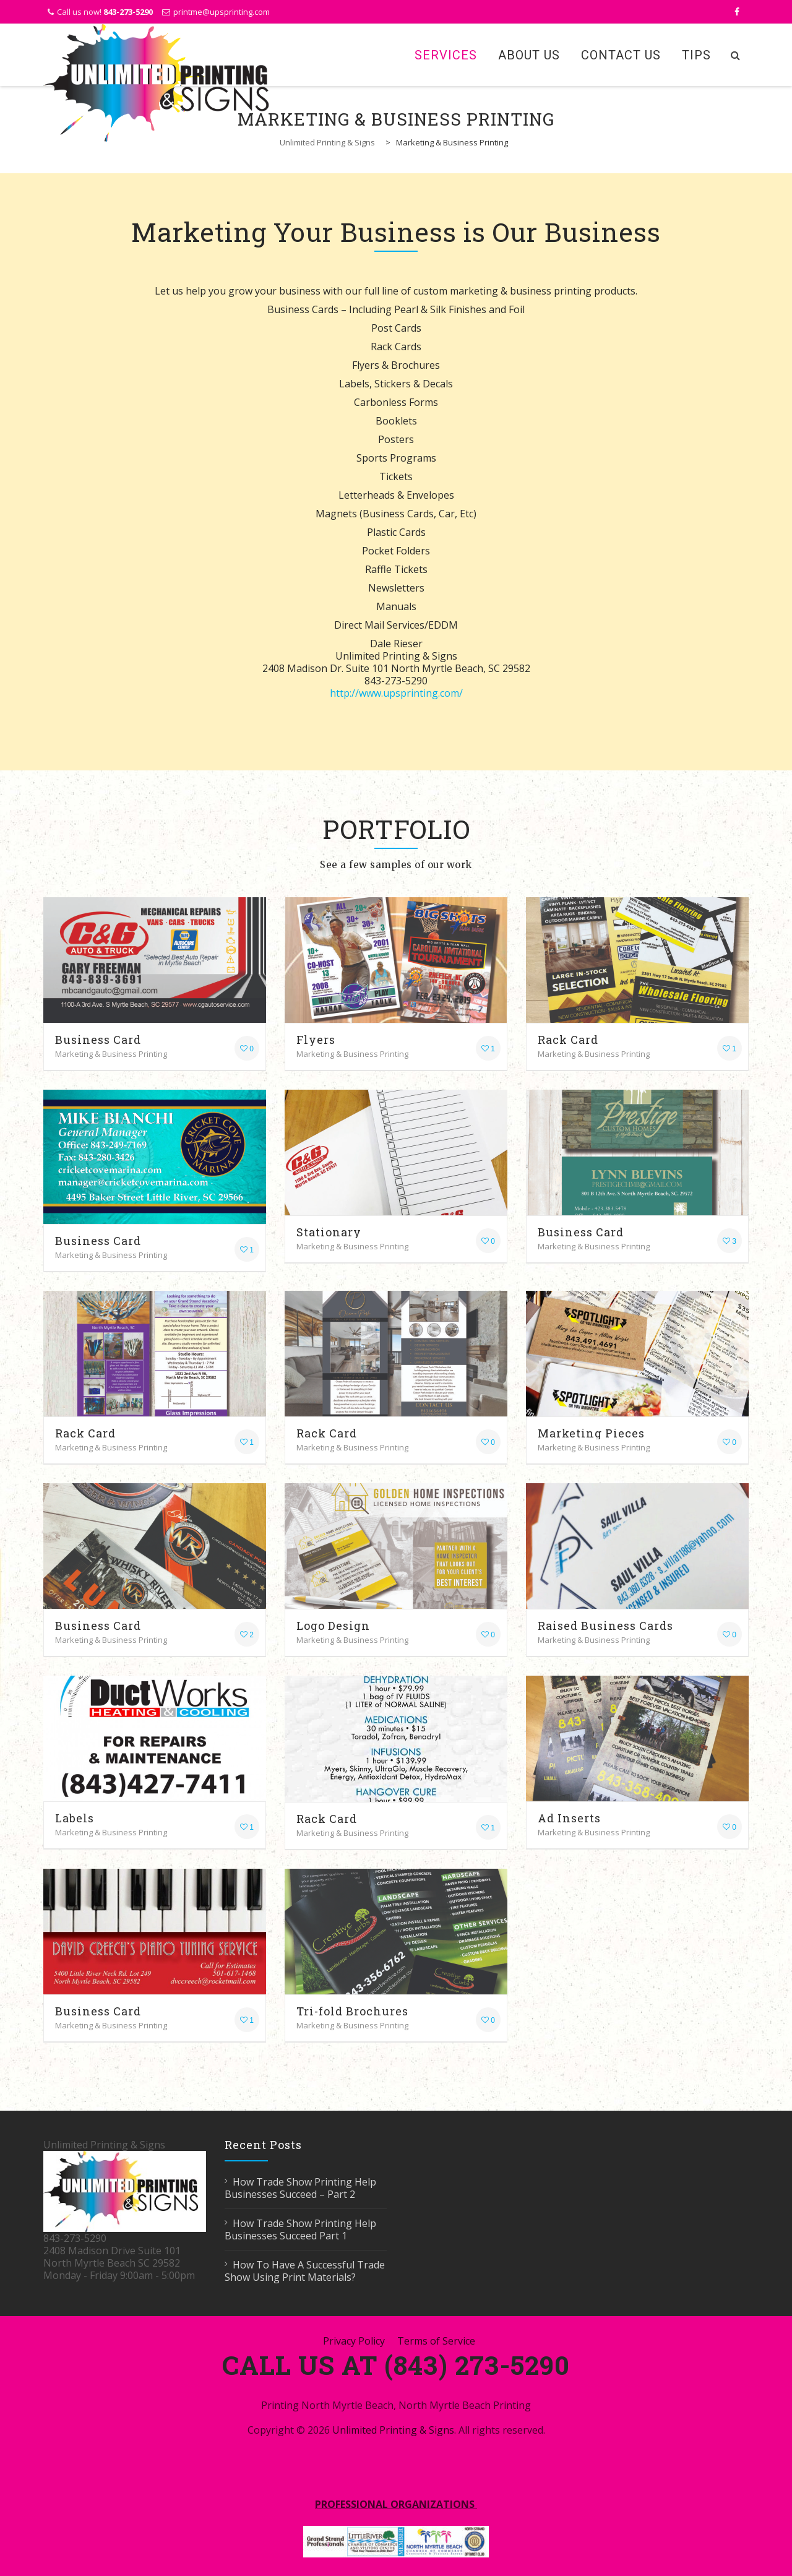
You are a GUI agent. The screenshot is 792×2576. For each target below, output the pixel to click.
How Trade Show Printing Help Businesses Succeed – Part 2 (300, 2188)
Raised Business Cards (605, 1625)
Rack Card (568, 1039)
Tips (696, 55)
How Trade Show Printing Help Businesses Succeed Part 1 (300, 2229)
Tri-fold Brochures (352, 2011)
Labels (74, 1818)
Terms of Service (436, 2341)
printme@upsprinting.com (221, 11)
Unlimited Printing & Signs (393, 2430)
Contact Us (621, 55)
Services (446, 55)
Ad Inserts (569, 1818)
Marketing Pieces (591, 1433)
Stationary (328, 1232)
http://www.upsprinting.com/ (396, 693)
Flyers (315, 1039)
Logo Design (333, 1625)
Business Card (98, 1039)
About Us (529, 55)
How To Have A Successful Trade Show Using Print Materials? (305, 2271)
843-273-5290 (128, 11)
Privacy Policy (354, 2341)
